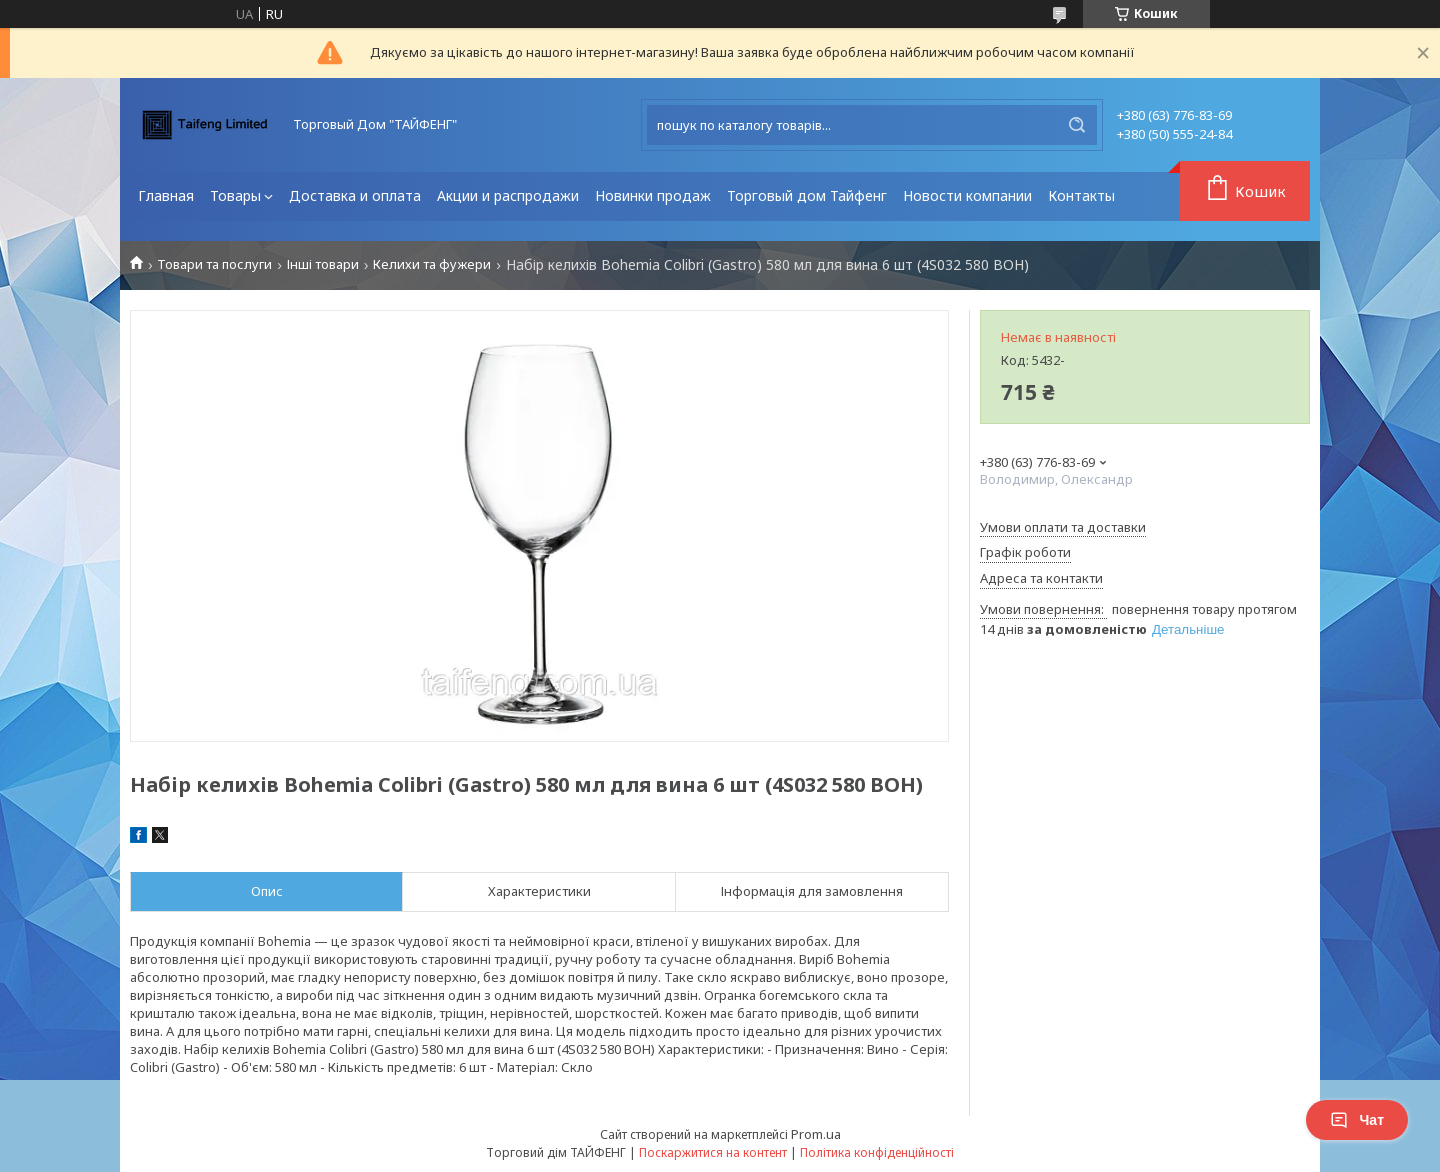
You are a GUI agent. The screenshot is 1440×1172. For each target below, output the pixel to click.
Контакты (1081, 195)
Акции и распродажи (508, 195)
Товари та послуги (214, 264)
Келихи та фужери (432, 264)
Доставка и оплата (355, 195)
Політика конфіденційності (877, 1152)
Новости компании (967, 195)
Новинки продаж (653, 195)
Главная (166, 195)
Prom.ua (816, 1134)
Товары (235, 195)
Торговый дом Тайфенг (807, 195)
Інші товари (323, 264)
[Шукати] (1077, 125)
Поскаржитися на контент (713, 1152)
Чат (1357, 1120)
